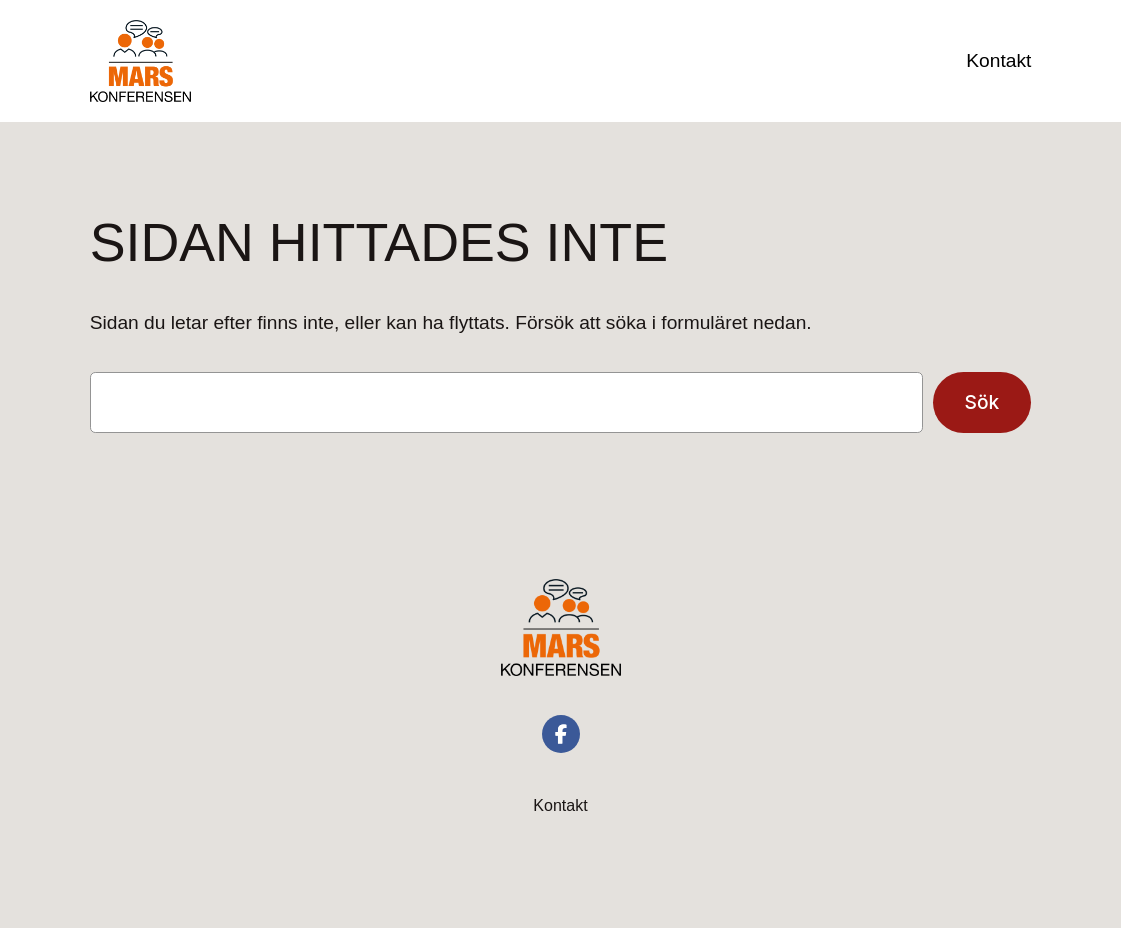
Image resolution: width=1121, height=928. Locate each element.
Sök (982, 402)
